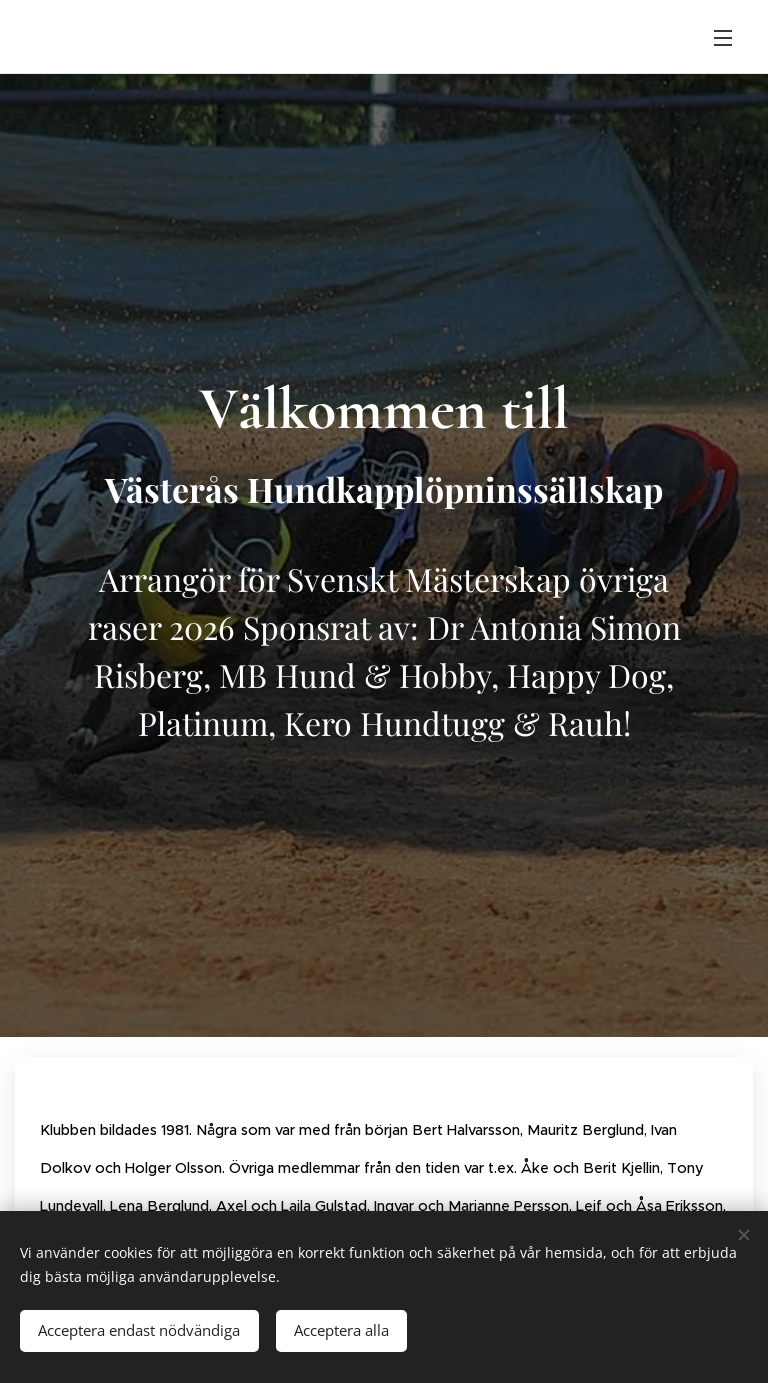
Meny (723, 38)
